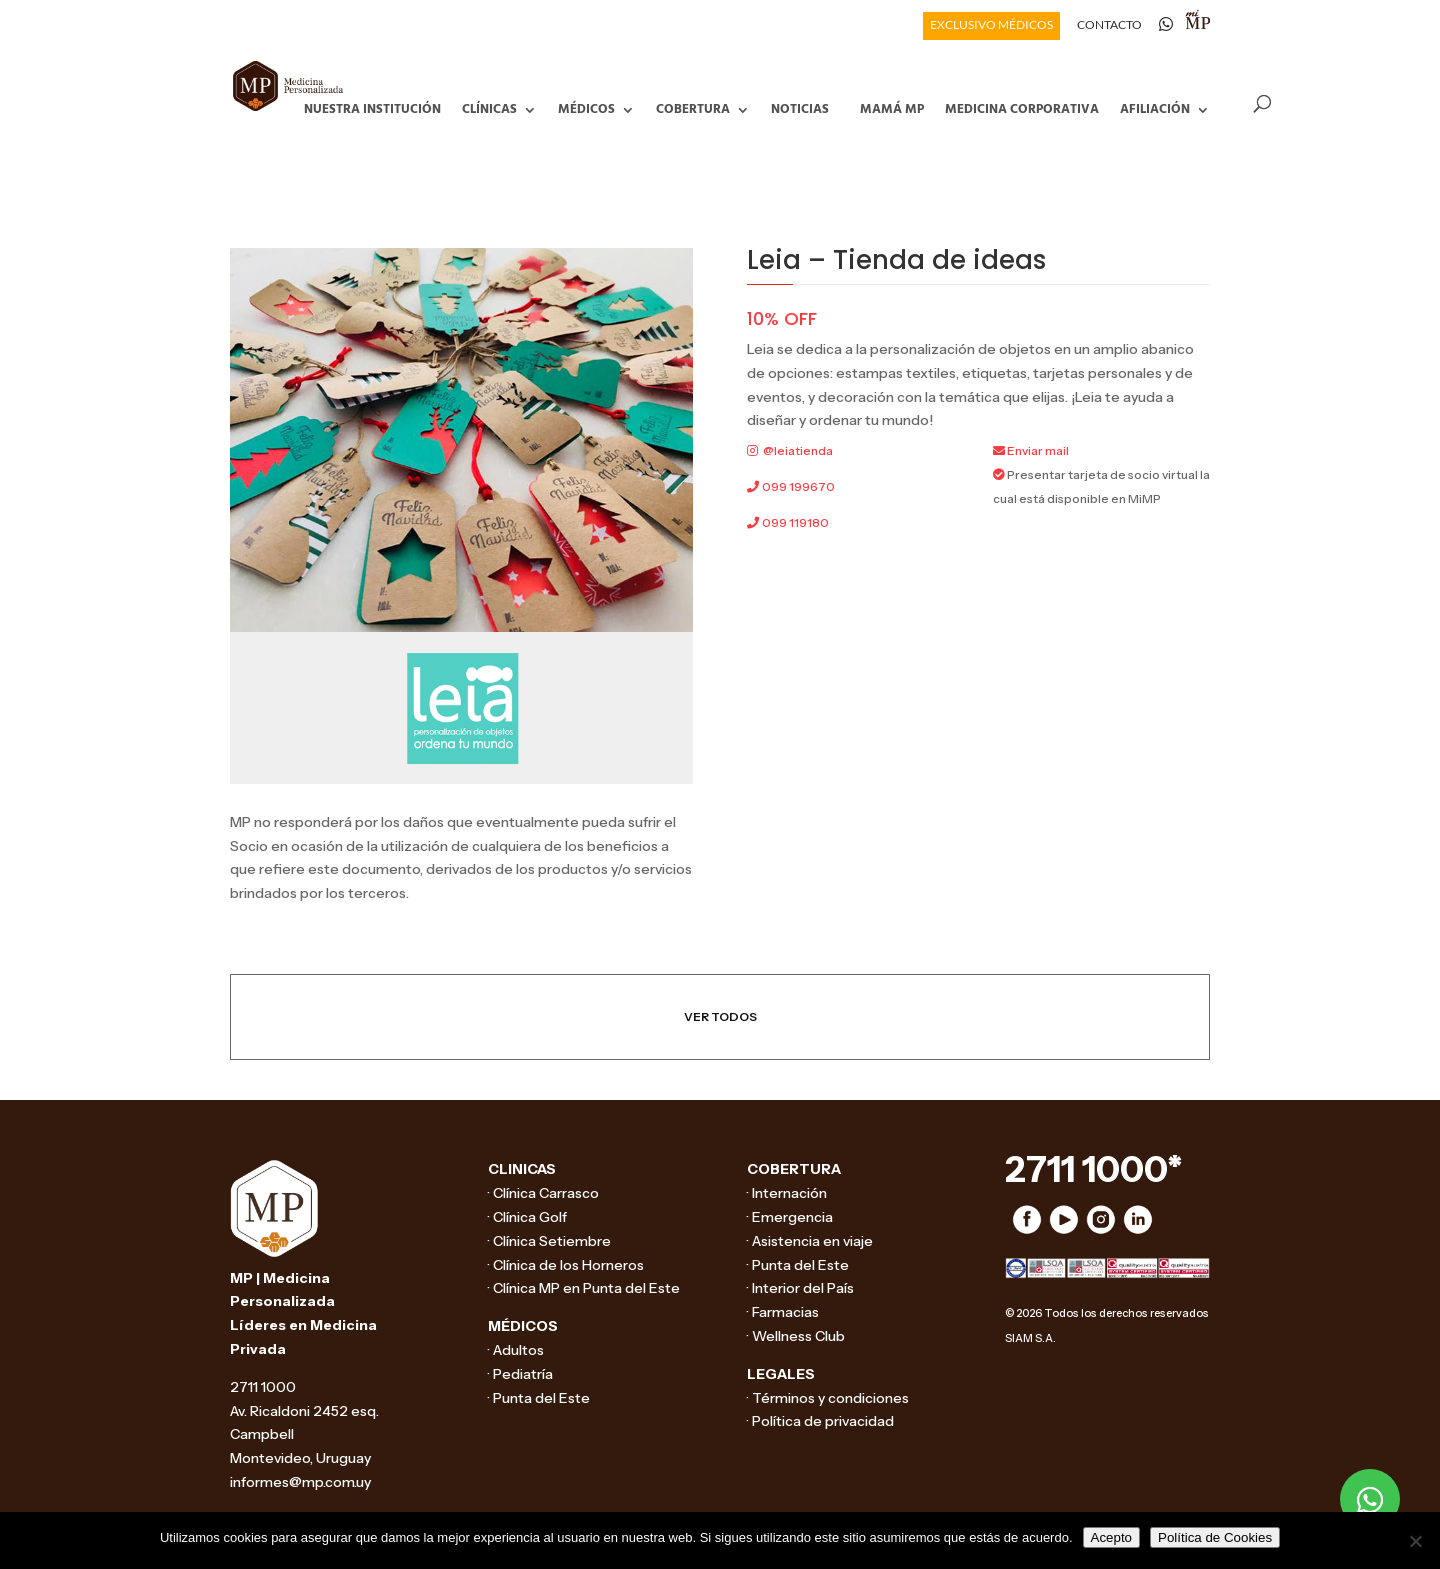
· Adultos (516, 1350)
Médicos (586, 107)
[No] (1415, 1541)
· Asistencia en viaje (810, 1241)
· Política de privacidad (820, 1421)
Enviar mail (1038, 450)
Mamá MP (892, 107)
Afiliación (1155, 107)
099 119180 (795, 522)
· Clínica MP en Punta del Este (584, 1288)
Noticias (800, 107)
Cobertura (693, 107)
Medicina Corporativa (1022, 107)
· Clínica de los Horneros (566, 1265)
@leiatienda (798, 450)
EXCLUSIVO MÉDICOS (991, 25)
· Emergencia (790, 1217)
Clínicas (489, 107)
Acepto (1112, 1537)
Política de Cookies (1215, 1537)
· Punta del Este (539, 1398)
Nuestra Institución (372, 107)
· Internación (787, 1193)
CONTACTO (1109, 25)
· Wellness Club (796, 1336)
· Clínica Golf (527, 1217)
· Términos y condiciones (828, 1398)
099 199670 (798, 486)
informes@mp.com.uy (300, 1482)
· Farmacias (783, 1312)
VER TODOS (720, 1016)
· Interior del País (800, 1288)
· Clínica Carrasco (543, 1193)
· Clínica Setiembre (549, 1241)
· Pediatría (520, 1374)
